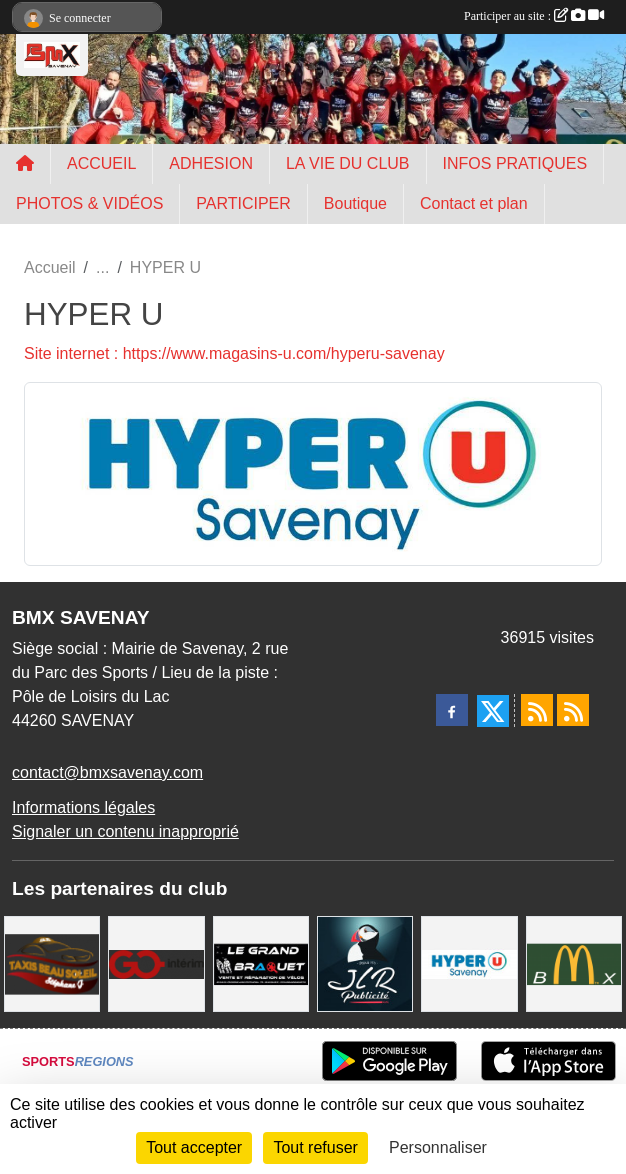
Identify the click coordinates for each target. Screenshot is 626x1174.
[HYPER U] (469, 962)
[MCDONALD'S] (574, 962)
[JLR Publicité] (365, 962)
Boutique (355, 203)
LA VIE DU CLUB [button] (348, 163)
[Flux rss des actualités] (537, 710)
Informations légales (83, 807)
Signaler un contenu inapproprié (125, 831)
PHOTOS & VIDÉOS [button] (89, 203)
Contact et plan (474, 203)
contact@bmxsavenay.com (107, 772)
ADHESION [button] (211, 163)
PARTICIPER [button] (243, 203)
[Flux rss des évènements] (573, 710)
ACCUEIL (101, 163)
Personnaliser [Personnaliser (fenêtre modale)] (438, 1147)
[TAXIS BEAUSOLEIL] (52, 962)
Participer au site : (534, 16)
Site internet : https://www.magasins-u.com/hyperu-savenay (234, 353)
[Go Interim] (156, 962)
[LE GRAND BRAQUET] (261, 962)
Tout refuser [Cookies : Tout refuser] (315, 1147)
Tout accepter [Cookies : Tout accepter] (194, 1147)
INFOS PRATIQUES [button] (515, 163)
